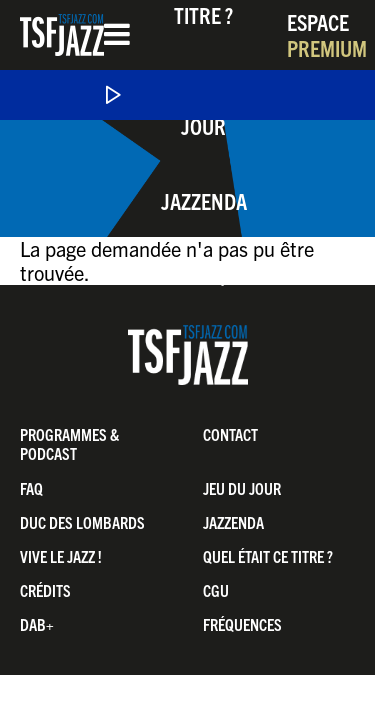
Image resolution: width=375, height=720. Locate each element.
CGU (216, 590)
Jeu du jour (242, 488)
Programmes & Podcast (69, 443)
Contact (230, 434)
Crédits (45, 590)
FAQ (31, 488)
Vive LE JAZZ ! (61, 556)
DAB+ (37, 624)
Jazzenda (204, 200)
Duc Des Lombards (82, 522)
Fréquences (242, 624)
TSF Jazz (62, 35)
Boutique (203, 275)
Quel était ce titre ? (268, 556)
